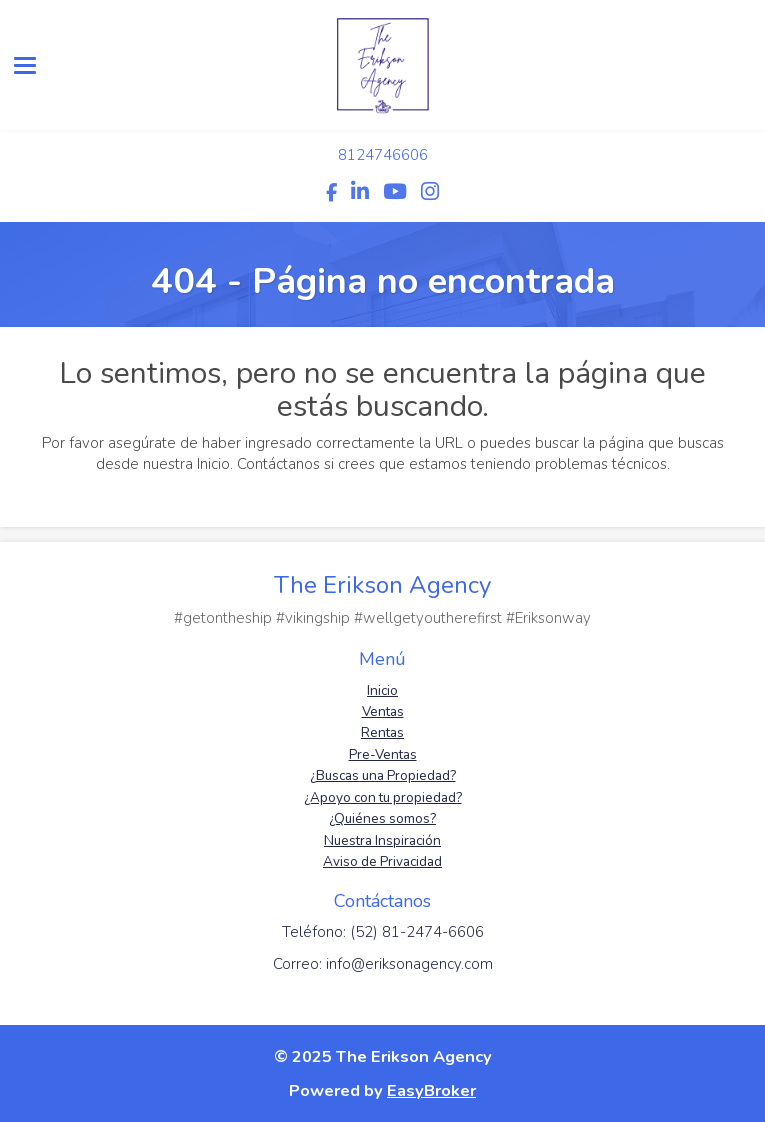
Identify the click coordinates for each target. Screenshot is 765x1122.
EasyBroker (431, 1090)
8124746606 (383, 155)
